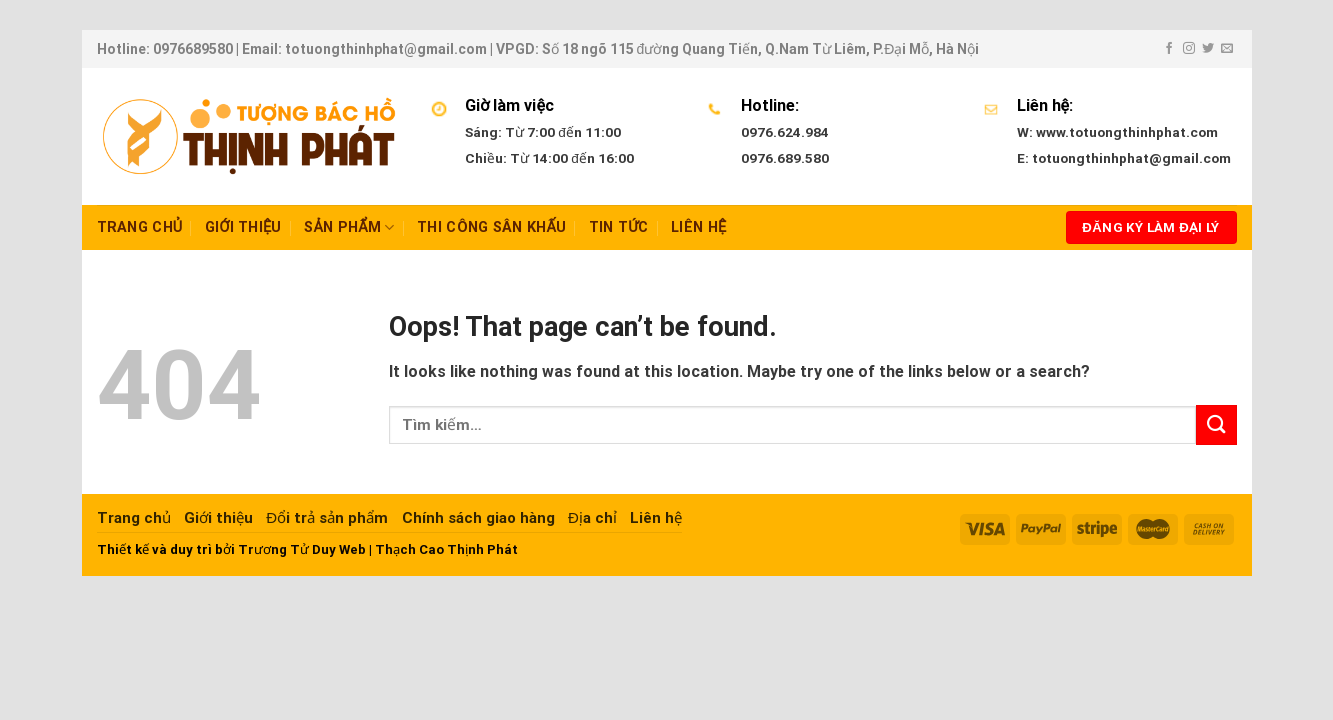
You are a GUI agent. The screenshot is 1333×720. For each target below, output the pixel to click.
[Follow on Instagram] (1189, 49)
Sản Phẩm (349, 227)
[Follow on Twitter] (1208, 49)
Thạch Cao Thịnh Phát (446, 549)
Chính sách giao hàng (478, 518)
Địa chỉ (592, 518)
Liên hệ (698, 227)
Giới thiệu (243, 227)
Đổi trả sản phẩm (327, 518)
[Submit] (1216, 424)
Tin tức (619, 227)
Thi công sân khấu (491, 227)
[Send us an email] (1227, 49)
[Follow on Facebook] (1169, 49)
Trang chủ (140, 227)
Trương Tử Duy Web (302, 549)
